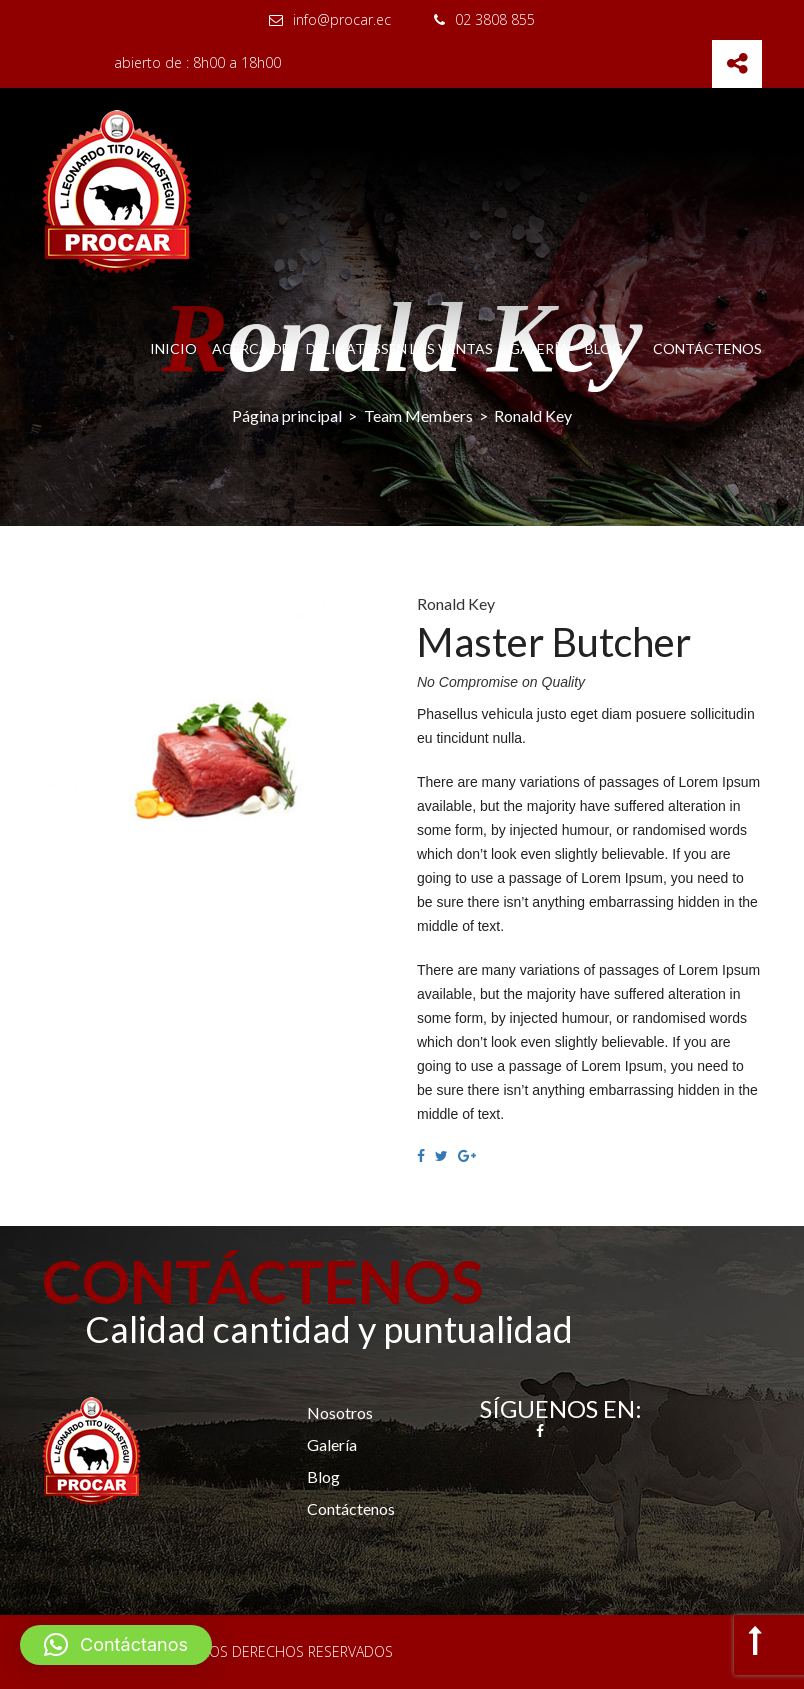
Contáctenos (707, 349)
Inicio (173, 349)
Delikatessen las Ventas (399, 349)
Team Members (418, 415)
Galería (539, 349)
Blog (604, 349)
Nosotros (340, 1412)
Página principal (287, 415)
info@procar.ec (330, 20)
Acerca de (251, 349)
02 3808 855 (484, 20)
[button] (116, 1645)
